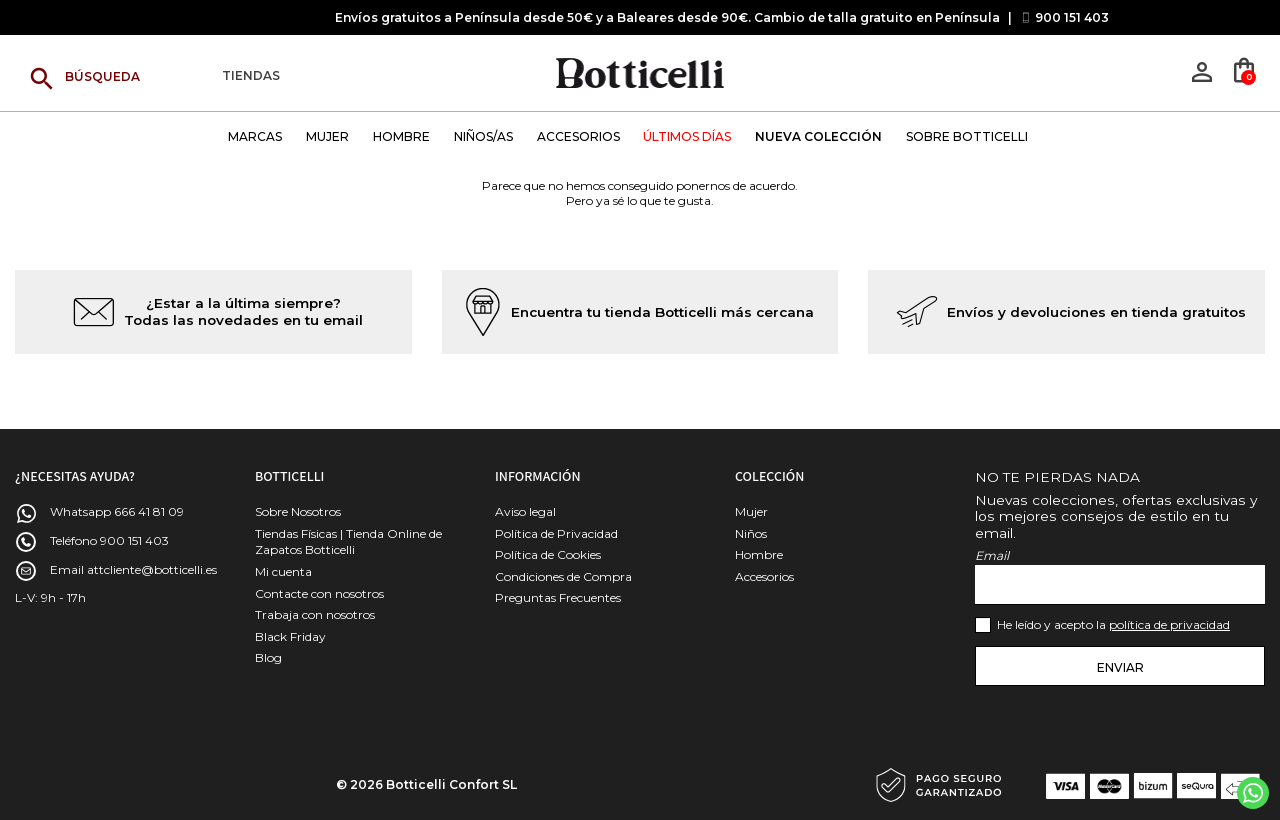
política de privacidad (1169, 624)
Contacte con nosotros (319, 593)
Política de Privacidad (556, 533)
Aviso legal (525, 511)
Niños (751, 533)
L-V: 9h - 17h (50, 597)
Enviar (1120, 667)
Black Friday (290, 636)
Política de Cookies (548, 554)
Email (992, 555)
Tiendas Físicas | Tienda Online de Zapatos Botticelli (348, 542)
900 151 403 (1072, 17)
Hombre (759, 554)
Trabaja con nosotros (315, 614)
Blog (268, 657)
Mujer (751, 511)
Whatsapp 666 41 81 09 (117, 511)
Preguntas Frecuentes (558, 597)
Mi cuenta (283, 571)
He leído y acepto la (1113, 624)
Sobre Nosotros (298, 511)
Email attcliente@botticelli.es (133, 569)
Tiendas (251, 76)
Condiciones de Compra (563, 576)
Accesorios (764, 576)
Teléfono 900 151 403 (109, 540)
